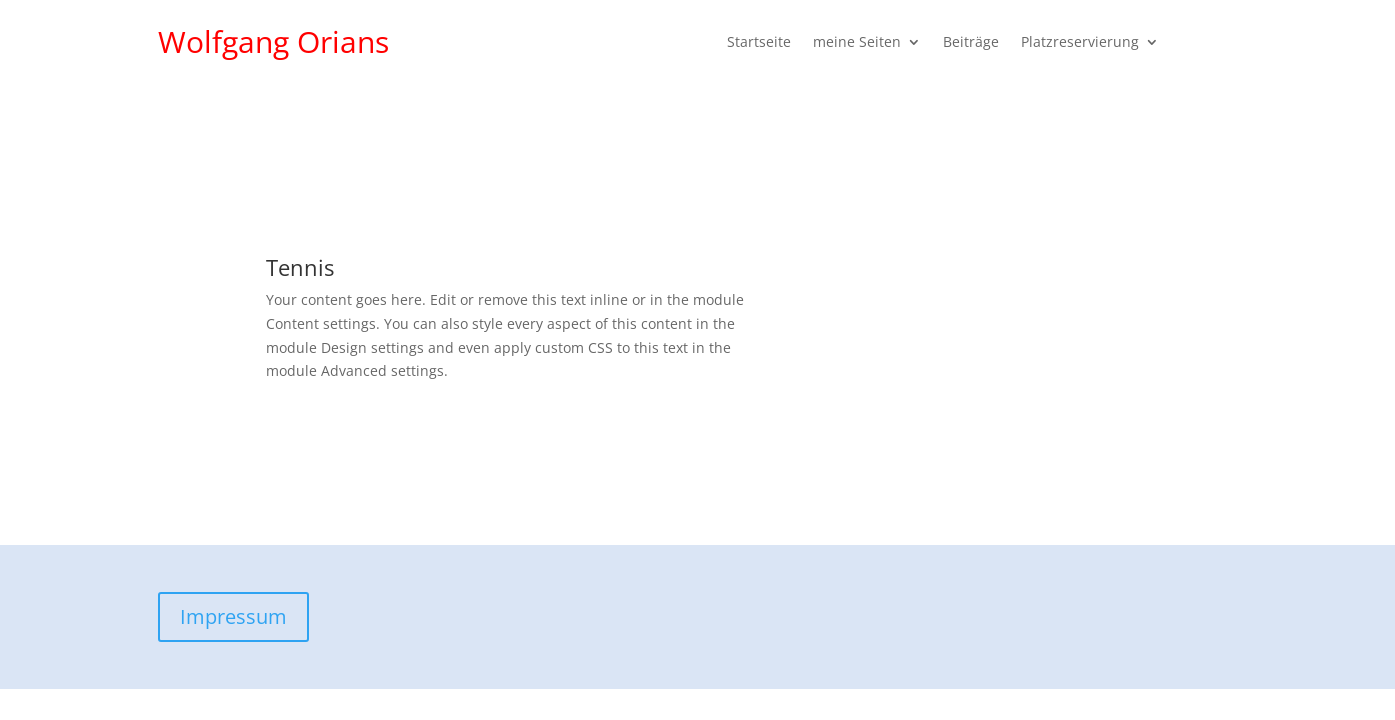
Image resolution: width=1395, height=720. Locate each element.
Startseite (759, 43)
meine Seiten (857, 43)
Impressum (233, 616)
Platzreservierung (1080, 43)
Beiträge (971, 43)
